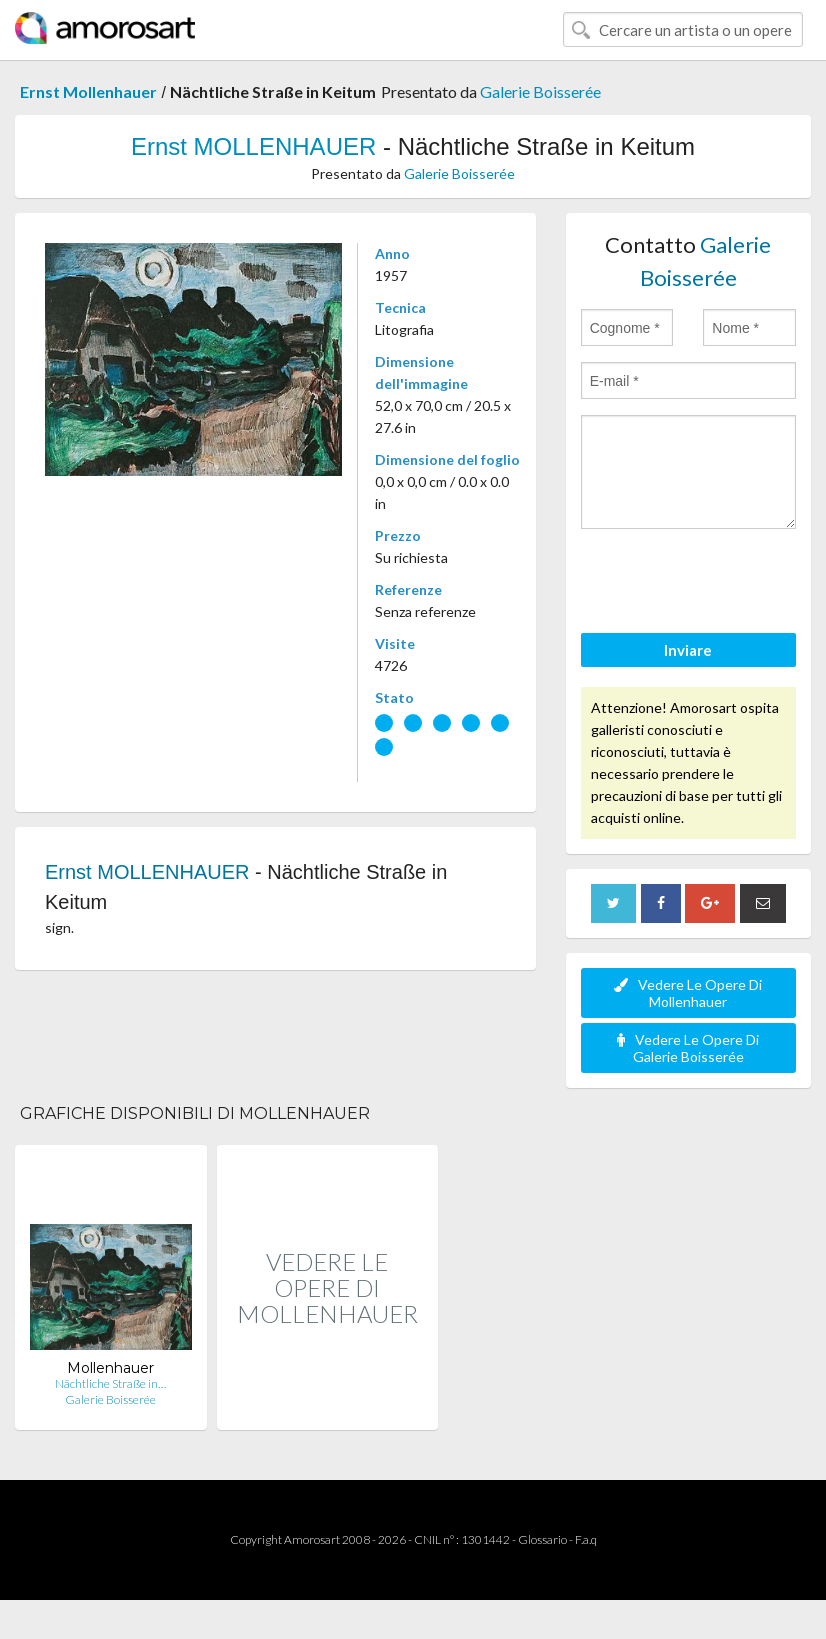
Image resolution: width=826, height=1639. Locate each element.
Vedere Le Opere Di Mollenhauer (688, 993)
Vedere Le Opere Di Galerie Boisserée (688, 1048)
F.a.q (586, 1539)
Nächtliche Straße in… (110, 1383)
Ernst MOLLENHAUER (253, 146)
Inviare (688, 650)
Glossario (542, 1539)
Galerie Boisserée (540, 91)
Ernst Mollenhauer (88, 91)
